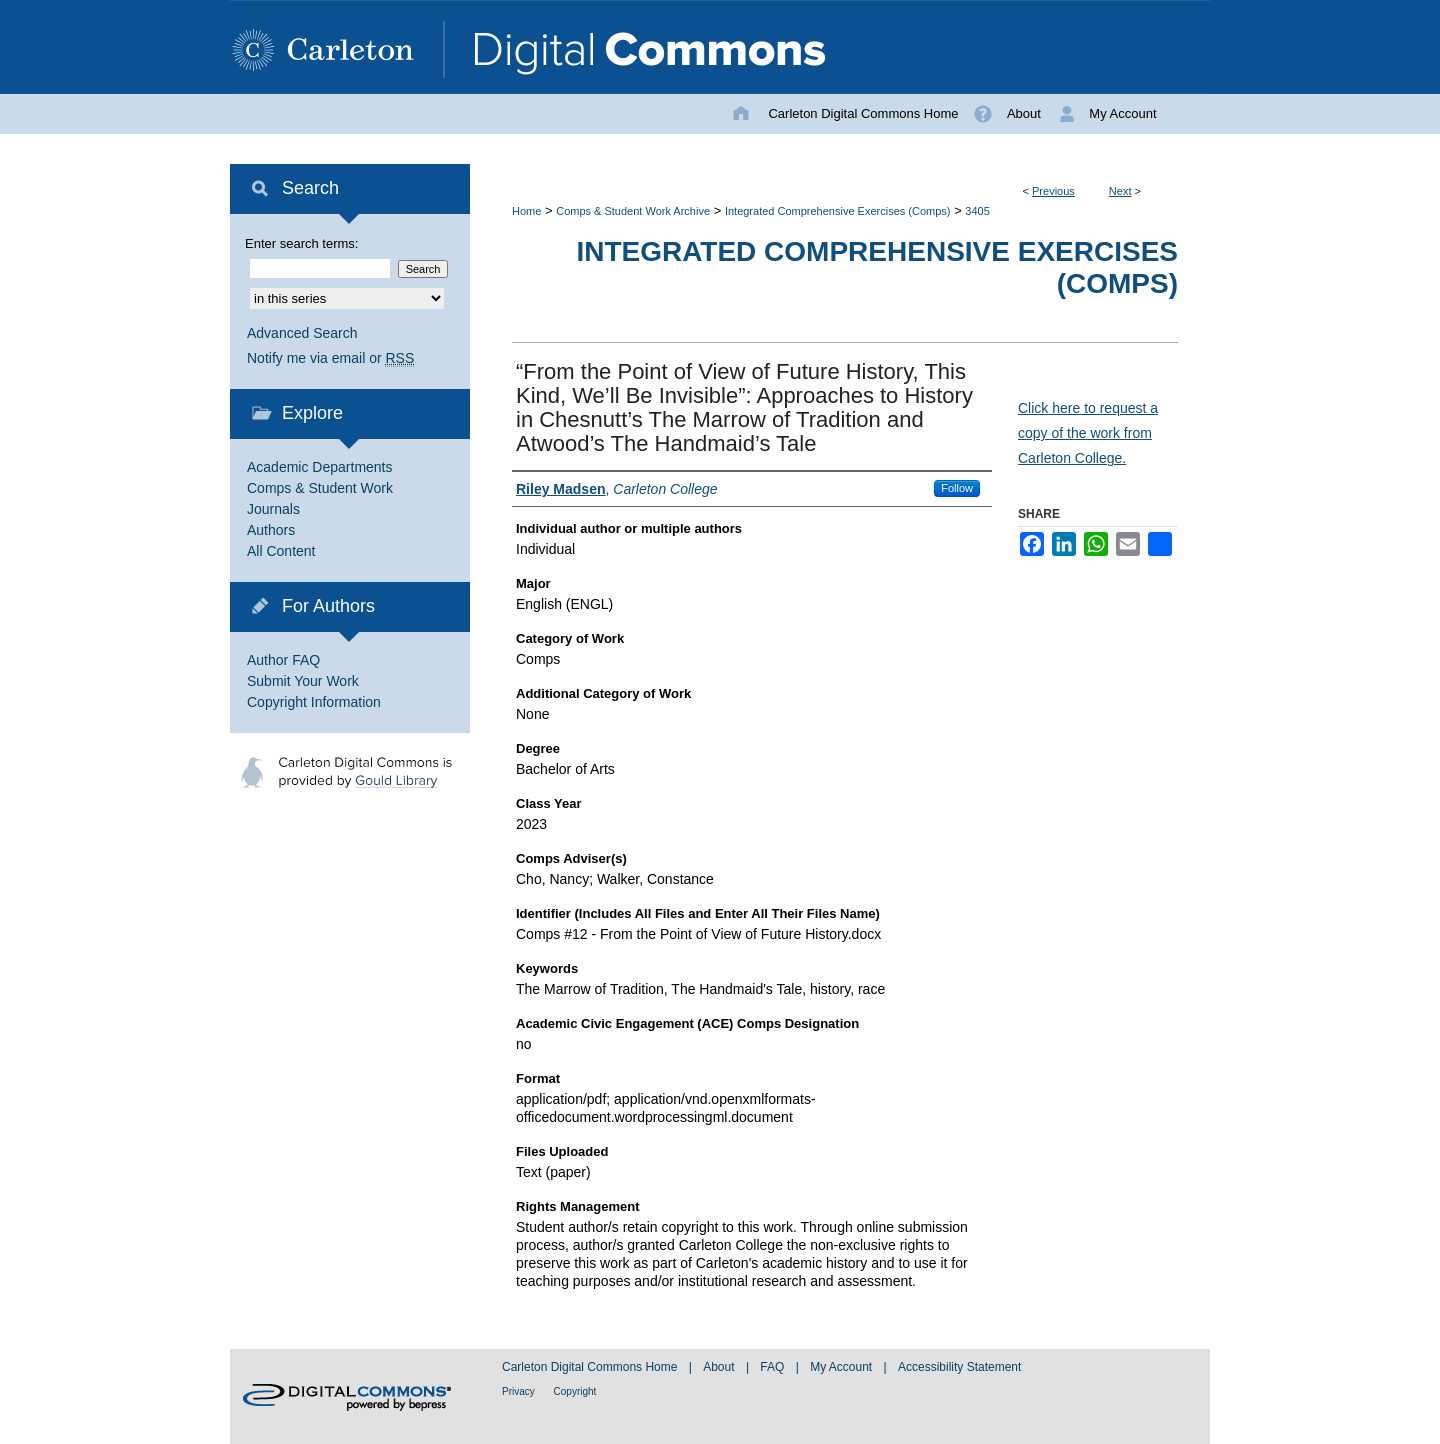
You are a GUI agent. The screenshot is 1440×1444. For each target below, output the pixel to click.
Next (1120, 191)
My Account (842, 1367)
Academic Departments (320, 467)
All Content (281, 551)
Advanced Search (302, 333)
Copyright (575, 1391)
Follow (957, 488)
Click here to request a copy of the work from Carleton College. (1088, 433)
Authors (271, 530)
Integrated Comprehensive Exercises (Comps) (838, 211)
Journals (273, 509)
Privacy (520, 1391)
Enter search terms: (301, 243)
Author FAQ (283, 660)
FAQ (773, 1367)
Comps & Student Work (320, 488)
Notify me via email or (330, 358)
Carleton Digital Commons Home (591, 1367)
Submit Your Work (303, 681)
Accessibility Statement (959, 1367)
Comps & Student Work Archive (633, 211)
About (720, 1367)
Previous (1053, 191)
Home (526, 211)
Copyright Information (314, 702)
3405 (977, 211)
